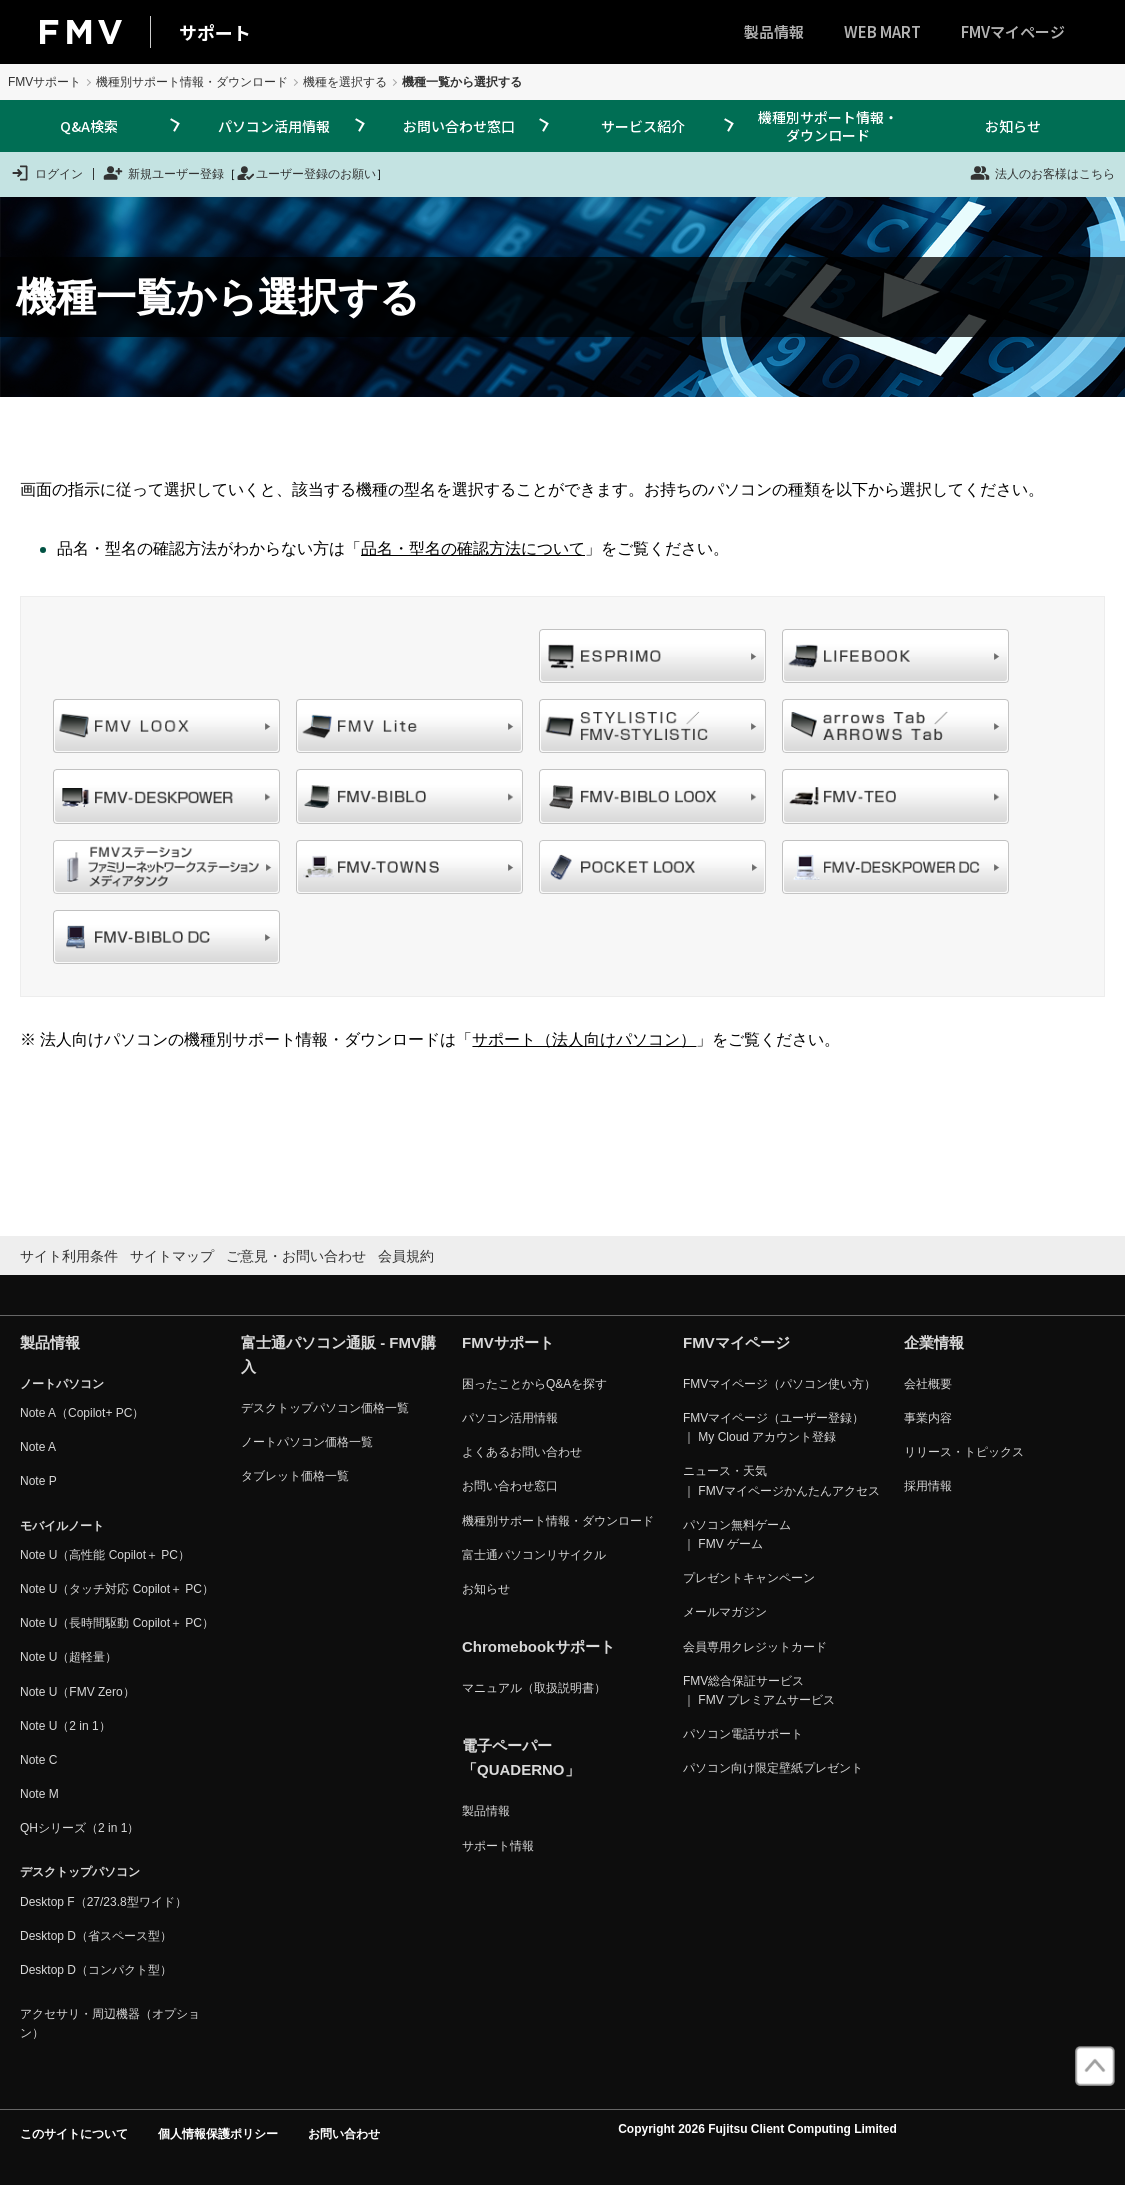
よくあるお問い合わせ (522, 1452)
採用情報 (928, 1486)
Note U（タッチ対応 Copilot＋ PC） (117, 1589)
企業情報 (934, 1342)
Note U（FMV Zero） (77, 1692)
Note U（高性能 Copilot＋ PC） (105, 1555)
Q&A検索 (89, 126)
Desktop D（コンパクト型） (96, 1970)
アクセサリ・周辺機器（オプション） (110, 2023)
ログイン (46, 173)
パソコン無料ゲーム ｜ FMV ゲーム (737, 1534)
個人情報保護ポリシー (218, 2134)
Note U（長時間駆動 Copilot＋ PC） (117, 1623)
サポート (215, 32)
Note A (38, 1447)
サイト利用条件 (69, 1256)
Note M (39, 1794)
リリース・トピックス (964, 1452)
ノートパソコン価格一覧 (307, 1442)
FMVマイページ (1013, 31)
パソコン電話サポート (743, 1734)
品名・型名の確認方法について (473, 548)
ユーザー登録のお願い (306, 173)
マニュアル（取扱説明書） (534, 1688)
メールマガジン (725, 1612)
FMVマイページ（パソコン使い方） (779, 1384)
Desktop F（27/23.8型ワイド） (103, 1902)
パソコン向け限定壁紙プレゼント (773, 1768)
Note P (38, 1481)
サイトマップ (172, 1256)
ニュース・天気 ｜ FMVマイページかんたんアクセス (781, 1480)
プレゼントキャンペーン (749, 1578)
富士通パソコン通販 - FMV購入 (338, 1354)
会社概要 (928, 1384)
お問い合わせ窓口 (459, 126)
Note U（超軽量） (68, 1657)
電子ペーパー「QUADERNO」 (521, 1757)
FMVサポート (44, 82)
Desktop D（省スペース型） (96, 1936)
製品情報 (774, 31)
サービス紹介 (643, 126)
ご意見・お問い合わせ (296, 1256)
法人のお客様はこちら (1042, 173)
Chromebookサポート (538, 1646)
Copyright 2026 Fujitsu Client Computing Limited (757, 2129)
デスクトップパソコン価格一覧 (325, 1408)
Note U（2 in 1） (65, 1726)
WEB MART (882, 31)
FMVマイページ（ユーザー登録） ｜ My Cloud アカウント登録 (773, 1427)
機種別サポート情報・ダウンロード (192, 82)
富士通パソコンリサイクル (534, 1555)
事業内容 (928, 1418)
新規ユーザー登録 (163, 173)
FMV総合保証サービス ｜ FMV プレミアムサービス (759, 1690)
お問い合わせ (344, 2134)
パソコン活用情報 (274, 126)
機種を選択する (345, 82)
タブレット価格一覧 (295, 1476)
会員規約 (406, 1256)
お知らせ (1013, 126)
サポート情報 (498, 1846)
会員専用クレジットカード (755, 1647)
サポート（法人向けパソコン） (584, 1039)
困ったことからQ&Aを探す (534, 1384)
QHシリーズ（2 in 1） (79, 1828)
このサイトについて (74, 2134)
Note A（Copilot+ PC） (82, 1413)
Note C (38, 1760)
